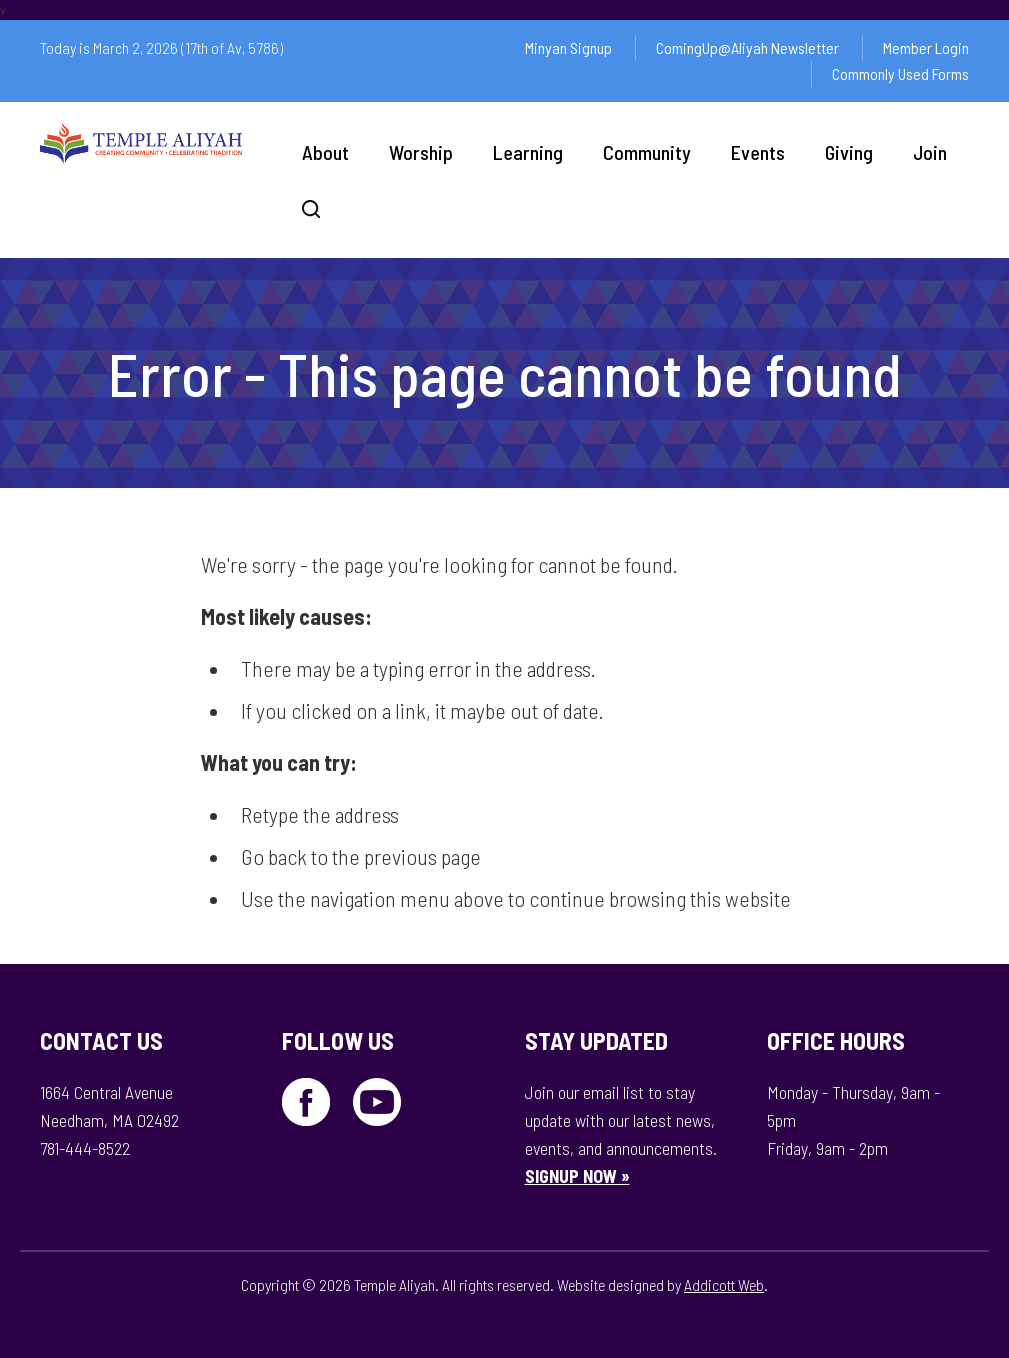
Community (647, 152)
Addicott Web (724, 1284)
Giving (849, 152)
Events (758, 152)
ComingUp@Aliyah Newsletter (747, 47)
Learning (528, 152)
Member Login (926, 47)
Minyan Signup (568, 47)
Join (930, 152)
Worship (421, 152)
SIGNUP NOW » (577, 1176)
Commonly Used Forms (900, 73)
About (325, 152)
